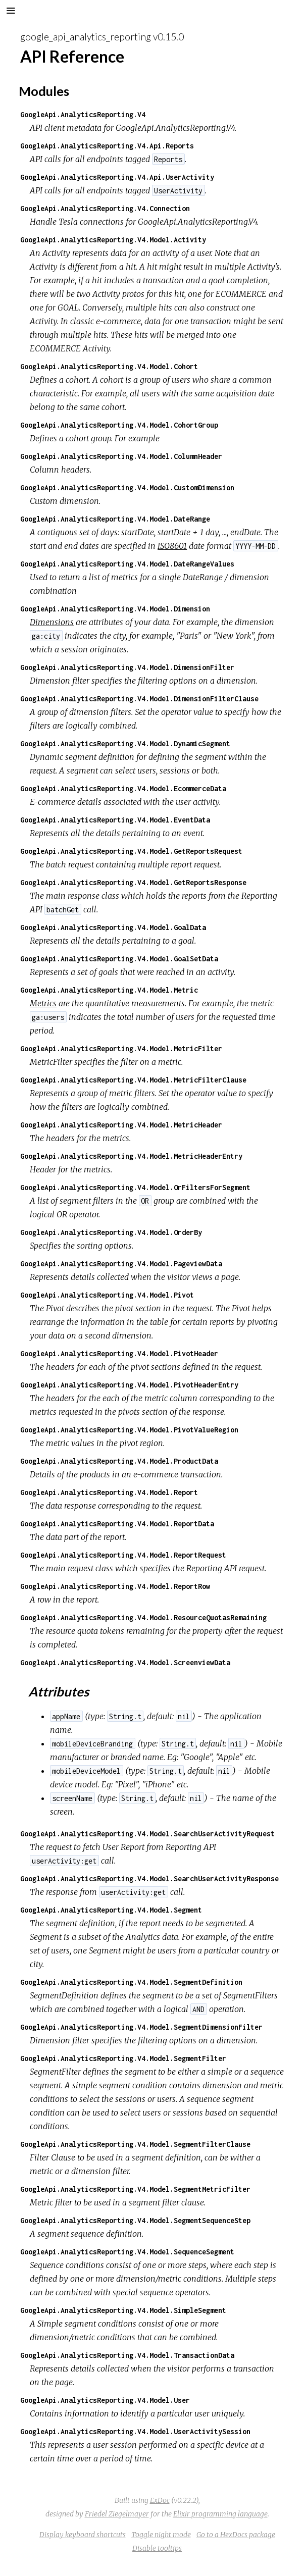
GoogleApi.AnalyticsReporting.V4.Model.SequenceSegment (127, 2251)
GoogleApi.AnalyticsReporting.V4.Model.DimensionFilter (127, 667)
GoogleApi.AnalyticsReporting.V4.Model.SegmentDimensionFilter (141, 2027)
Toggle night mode (161, 2535)
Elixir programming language (220, 2513)
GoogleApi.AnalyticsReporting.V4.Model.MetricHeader (121, 1124)
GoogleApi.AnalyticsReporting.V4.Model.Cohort (109, 366)
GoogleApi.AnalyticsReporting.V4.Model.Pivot (107, 1295)
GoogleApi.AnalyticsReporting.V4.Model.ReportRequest (123, 1555)
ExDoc (160, 2500)
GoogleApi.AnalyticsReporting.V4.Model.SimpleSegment (123, 2310)
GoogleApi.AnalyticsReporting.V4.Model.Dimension (115, 608)
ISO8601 (172, 546)
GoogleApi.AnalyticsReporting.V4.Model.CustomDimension (127, 487)
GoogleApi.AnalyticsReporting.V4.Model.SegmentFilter (123, 2058)
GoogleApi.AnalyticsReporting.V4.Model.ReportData (117, 1523)
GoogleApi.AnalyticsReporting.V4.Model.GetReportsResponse (133, 882)
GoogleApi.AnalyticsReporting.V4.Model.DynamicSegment (125, 743)
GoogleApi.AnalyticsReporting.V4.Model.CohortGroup (119, 425)
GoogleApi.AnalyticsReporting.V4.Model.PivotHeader (119, 1353)
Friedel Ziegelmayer (117, 2513)
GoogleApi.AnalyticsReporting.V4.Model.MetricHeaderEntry (131, 1156)
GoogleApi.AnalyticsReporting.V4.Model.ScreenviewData (125, 1662)
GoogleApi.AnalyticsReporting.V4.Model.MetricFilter (121, 1048)
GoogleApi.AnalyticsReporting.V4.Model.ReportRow (115, 1586)
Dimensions (52, 622)
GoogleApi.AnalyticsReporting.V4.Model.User (105, 2400)
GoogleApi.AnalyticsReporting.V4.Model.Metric (109, 990)
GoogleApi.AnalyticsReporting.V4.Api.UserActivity (117, 177)
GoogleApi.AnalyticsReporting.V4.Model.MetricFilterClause (133, 1079)
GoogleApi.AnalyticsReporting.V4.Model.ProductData (119, 1461)
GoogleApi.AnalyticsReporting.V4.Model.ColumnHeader (121, 456)
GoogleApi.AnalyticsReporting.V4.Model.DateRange (115, 518)
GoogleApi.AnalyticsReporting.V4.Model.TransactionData (127, 2355)
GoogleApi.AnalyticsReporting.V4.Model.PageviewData (121, 1263)
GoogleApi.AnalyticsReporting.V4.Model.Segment (111, 1909)
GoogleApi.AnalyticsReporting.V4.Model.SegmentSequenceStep (135, 2220)
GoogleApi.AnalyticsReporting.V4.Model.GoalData (113, 927)
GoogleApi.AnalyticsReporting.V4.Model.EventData (115, 819)
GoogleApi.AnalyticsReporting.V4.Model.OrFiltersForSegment (135, 1187)
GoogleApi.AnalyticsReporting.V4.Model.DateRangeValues (127, 563)
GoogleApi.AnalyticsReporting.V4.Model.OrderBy (111, 1232)
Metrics (43, 1003)
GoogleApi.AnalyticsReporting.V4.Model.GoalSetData (119, 958)
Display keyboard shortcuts (82, 2535)
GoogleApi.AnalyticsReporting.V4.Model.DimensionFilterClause (139, 698)
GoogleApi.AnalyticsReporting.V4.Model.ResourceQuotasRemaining (143, 1617)
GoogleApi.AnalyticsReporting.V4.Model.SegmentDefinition (131, 1982)
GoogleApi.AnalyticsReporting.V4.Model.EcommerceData (123, 788)
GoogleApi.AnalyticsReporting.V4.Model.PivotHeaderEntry (129, 1384)
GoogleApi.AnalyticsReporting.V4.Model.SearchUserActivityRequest (147, 1833)
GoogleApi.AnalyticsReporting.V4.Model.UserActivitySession (135, 2431)
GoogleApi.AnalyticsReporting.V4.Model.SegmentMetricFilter (135, 2189)
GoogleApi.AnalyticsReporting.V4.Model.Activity (113, 239)
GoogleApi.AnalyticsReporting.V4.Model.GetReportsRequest (131, 851)
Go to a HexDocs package (235, 2535)
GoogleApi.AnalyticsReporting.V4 (82, 114)
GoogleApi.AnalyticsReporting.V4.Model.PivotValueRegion (129, 1429)
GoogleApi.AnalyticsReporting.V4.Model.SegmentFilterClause (135, 2144)
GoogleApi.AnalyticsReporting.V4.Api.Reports (107, 145)
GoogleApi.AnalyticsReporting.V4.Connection (105, 208)
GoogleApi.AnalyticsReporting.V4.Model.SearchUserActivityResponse (149, 1878)
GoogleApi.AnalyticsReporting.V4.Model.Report (109, 1492)
